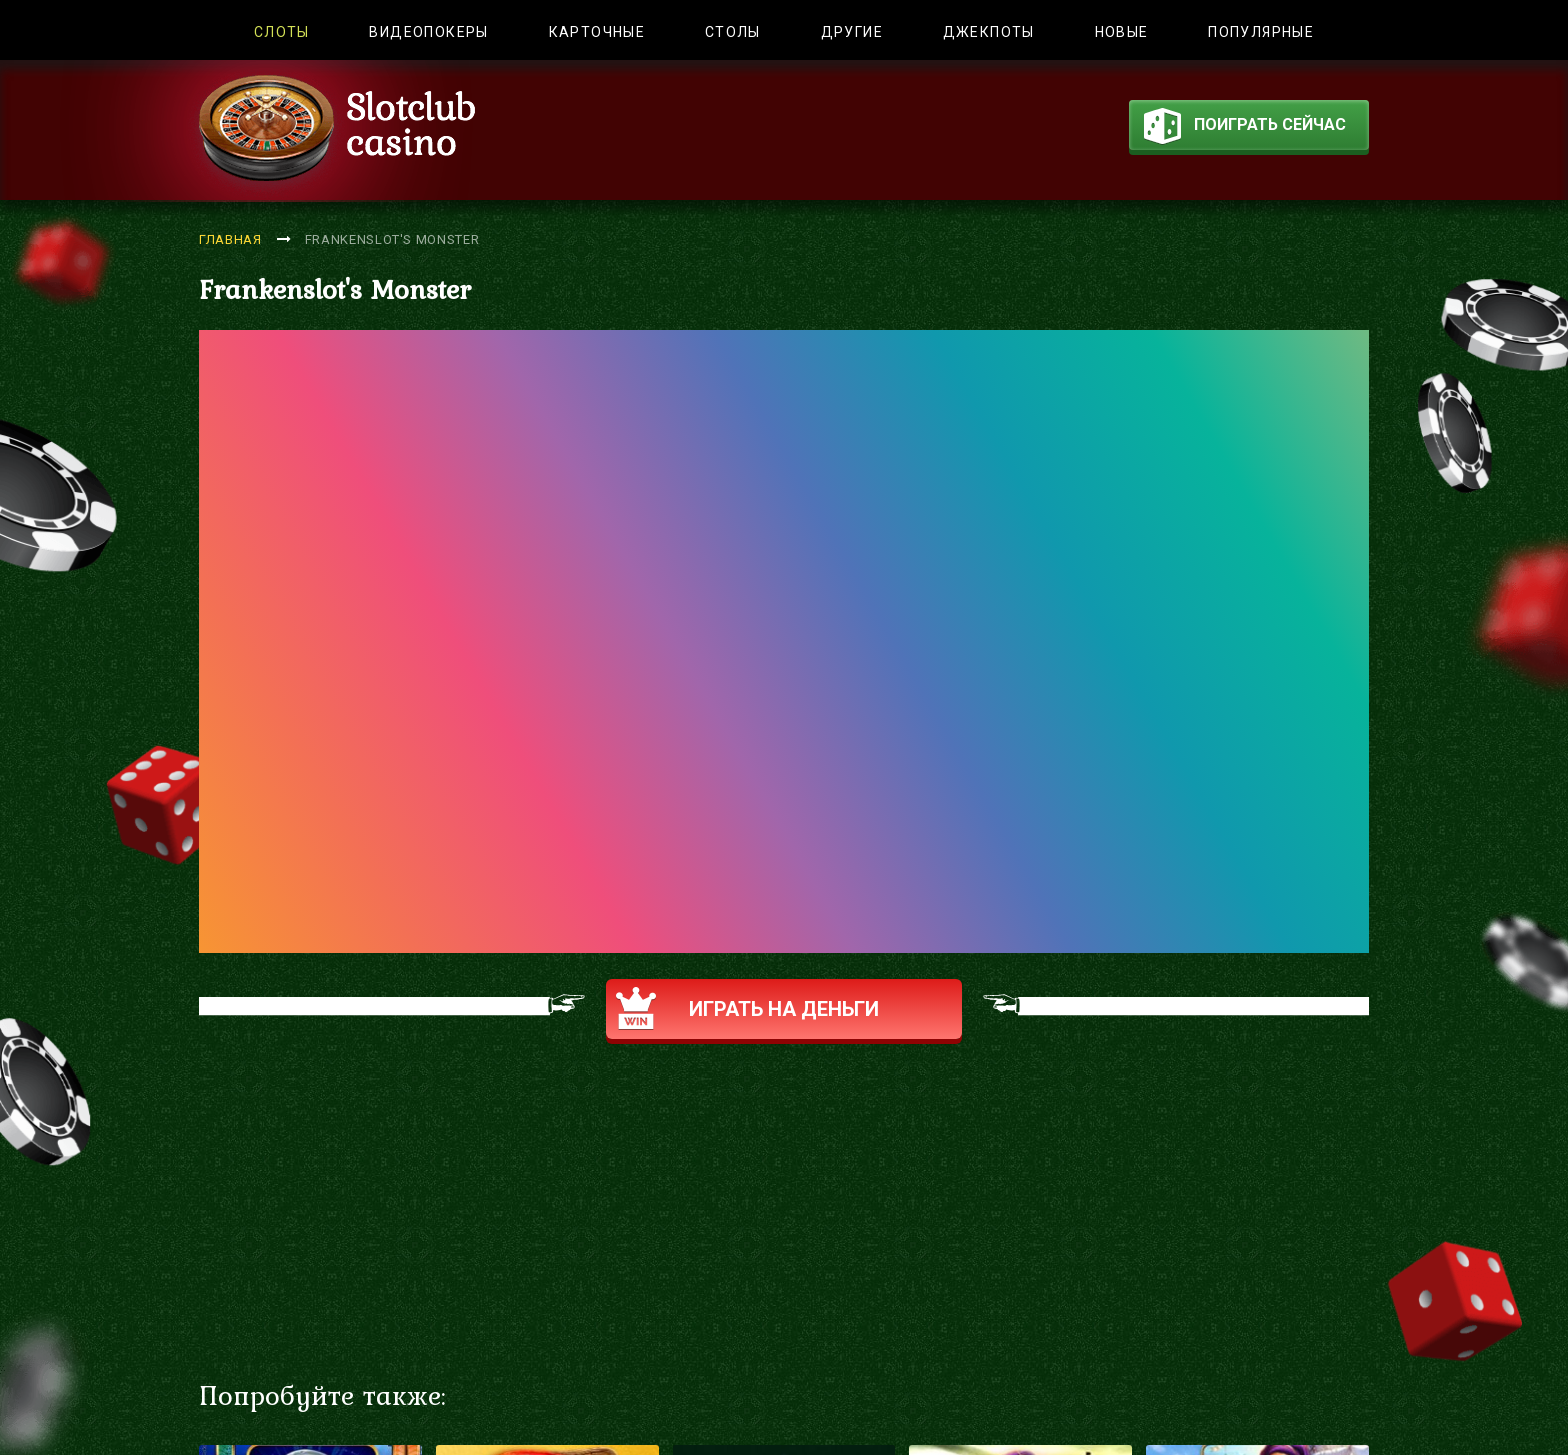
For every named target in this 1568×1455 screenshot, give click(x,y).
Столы (733, 32)
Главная (230, 239)
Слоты (282, 32)
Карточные (597, 32)
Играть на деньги (747, 1008)
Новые (1122, 32)
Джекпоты (989, 32)
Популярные (1261, 32)
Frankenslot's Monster (392, 239)
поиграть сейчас (1245, 129)
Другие (852, 32)
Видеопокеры (428, 32)
